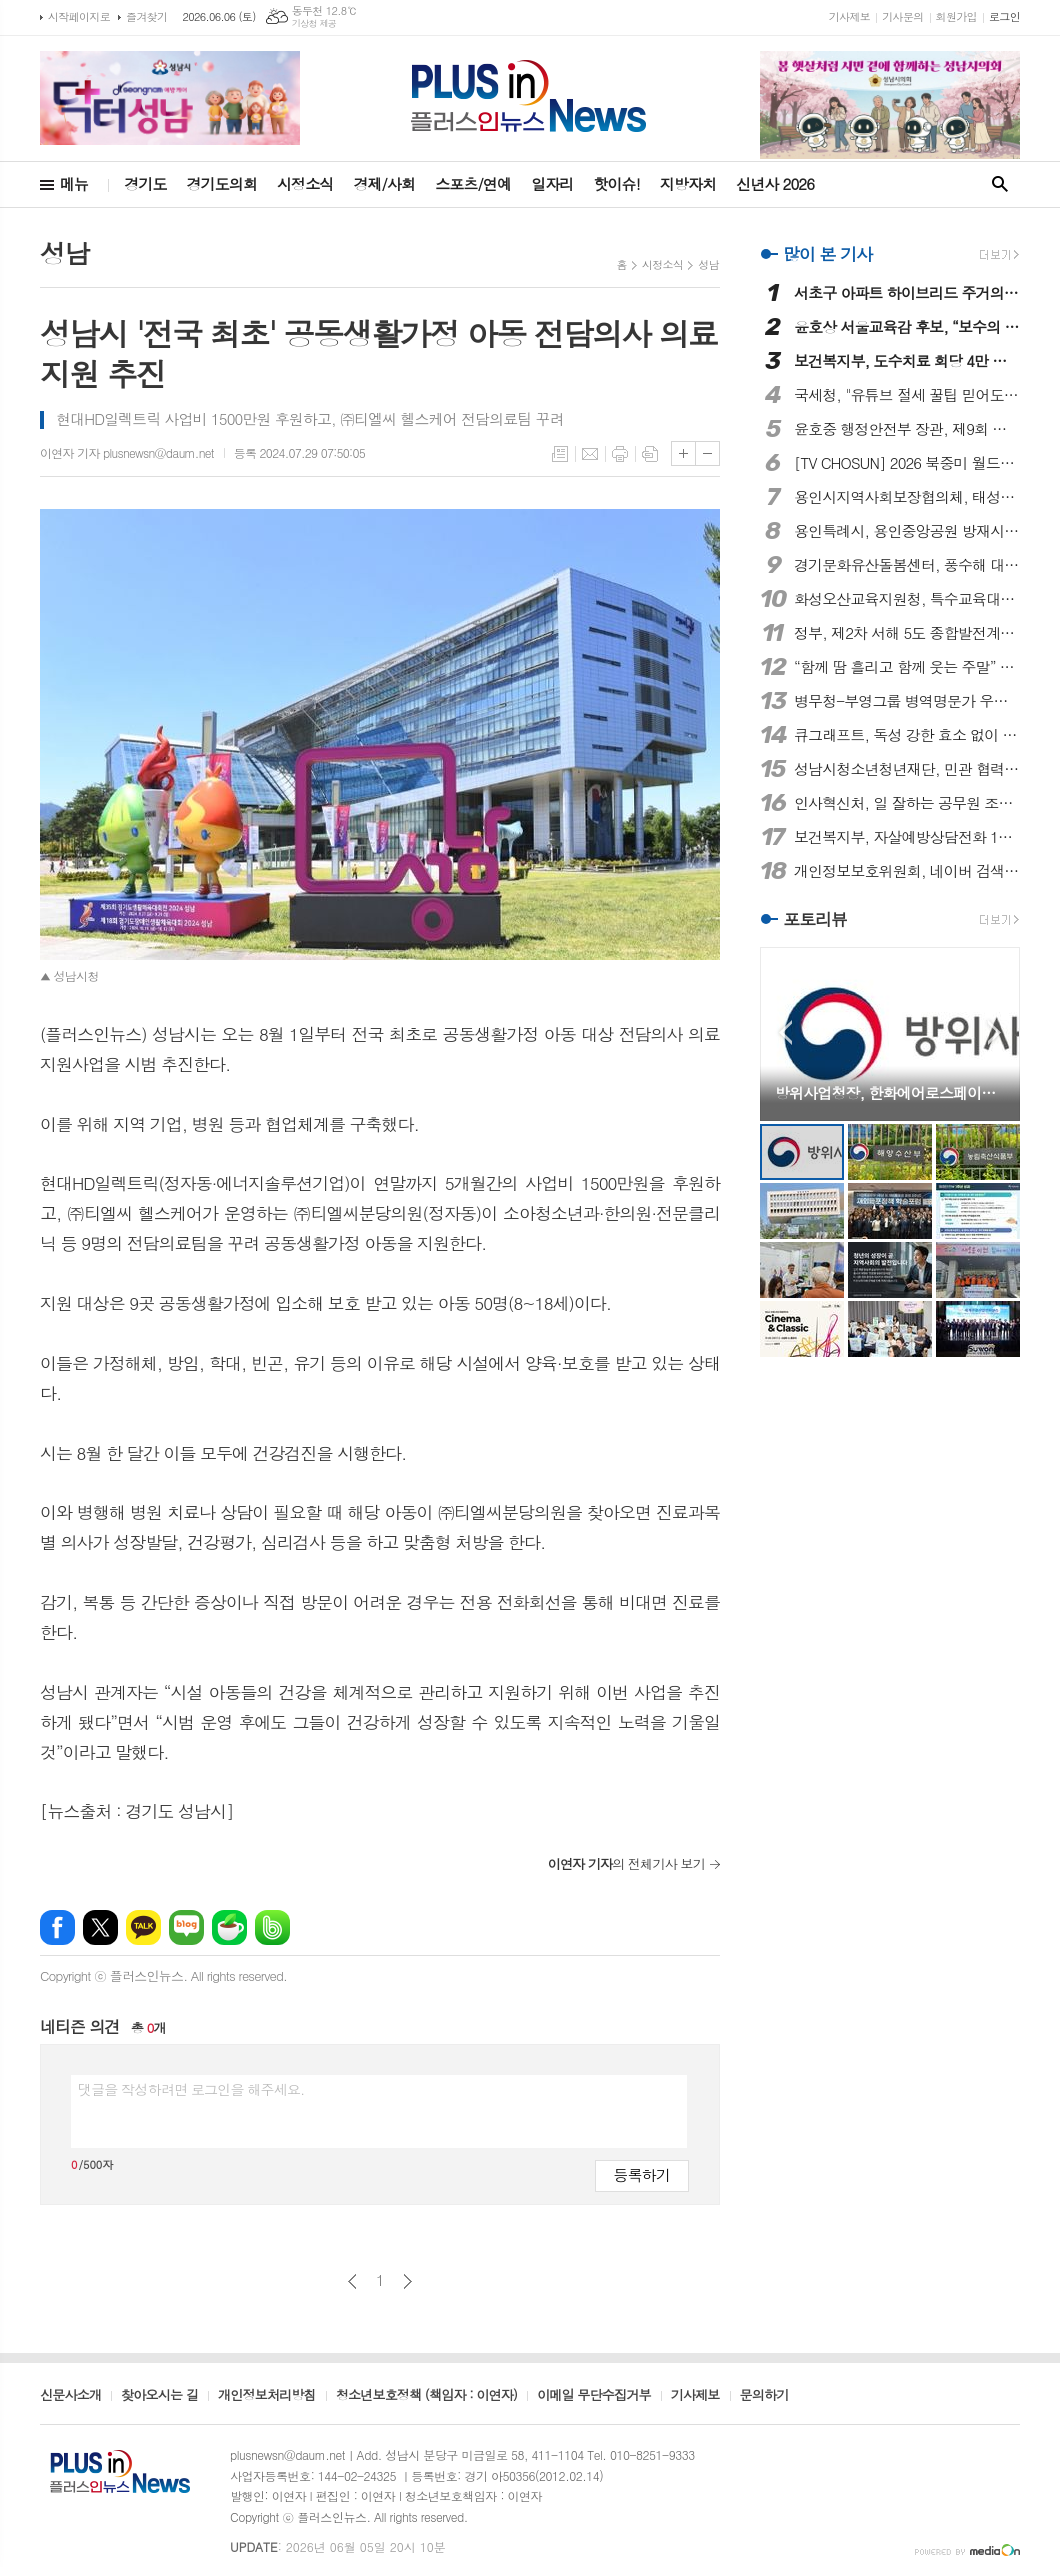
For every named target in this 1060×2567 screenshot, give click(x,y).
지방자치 (688, 183)
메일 (590, 454)
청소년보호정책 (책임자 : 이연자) (426, 2396)
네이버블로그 (186, 1927)
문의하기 (764, 2396)
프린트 (620, 454)
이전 (352, 2281)
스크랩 (650, 454)
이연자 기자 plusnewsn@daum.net (127, 452)
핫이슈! (616, 183)
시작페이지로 (79, 16)
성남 (708, 264)
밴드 (272, 1927)
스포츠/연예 (473, 183)
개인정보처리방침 (267, 2396)
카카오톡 (143, 1927)
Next (994, 1032)
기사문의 (902, 16)
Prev (785, 1032)
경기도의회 (222, 183)
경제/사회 (384, 183)
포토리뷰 (815, 920)
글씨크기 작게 (707, 453)
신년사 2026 (775, 183)
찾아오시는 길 (159, 2396)
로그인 (1004, 16)
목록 (560, 454)
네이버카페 (229, 1927)
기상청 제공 (314, 23)
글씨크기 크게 (683, 453)
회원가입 (956, 16)
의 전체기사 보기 (626, 1863)
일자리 (552, 183)
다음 (407, 2281)
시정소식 (305, 183)
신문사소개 (70, 2396)
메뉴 (74, 183)
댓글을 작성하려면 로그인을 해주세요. (191, 2089)
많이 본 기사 (827, 254)
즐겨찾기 (146, 16)
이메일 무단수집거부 (594, 2396)
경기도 (145, 183)
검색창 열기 (1000, 184)
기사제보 (849, 16)
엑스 (100, 1927)
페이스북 (57, 1927)
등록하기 (642, 2174)
